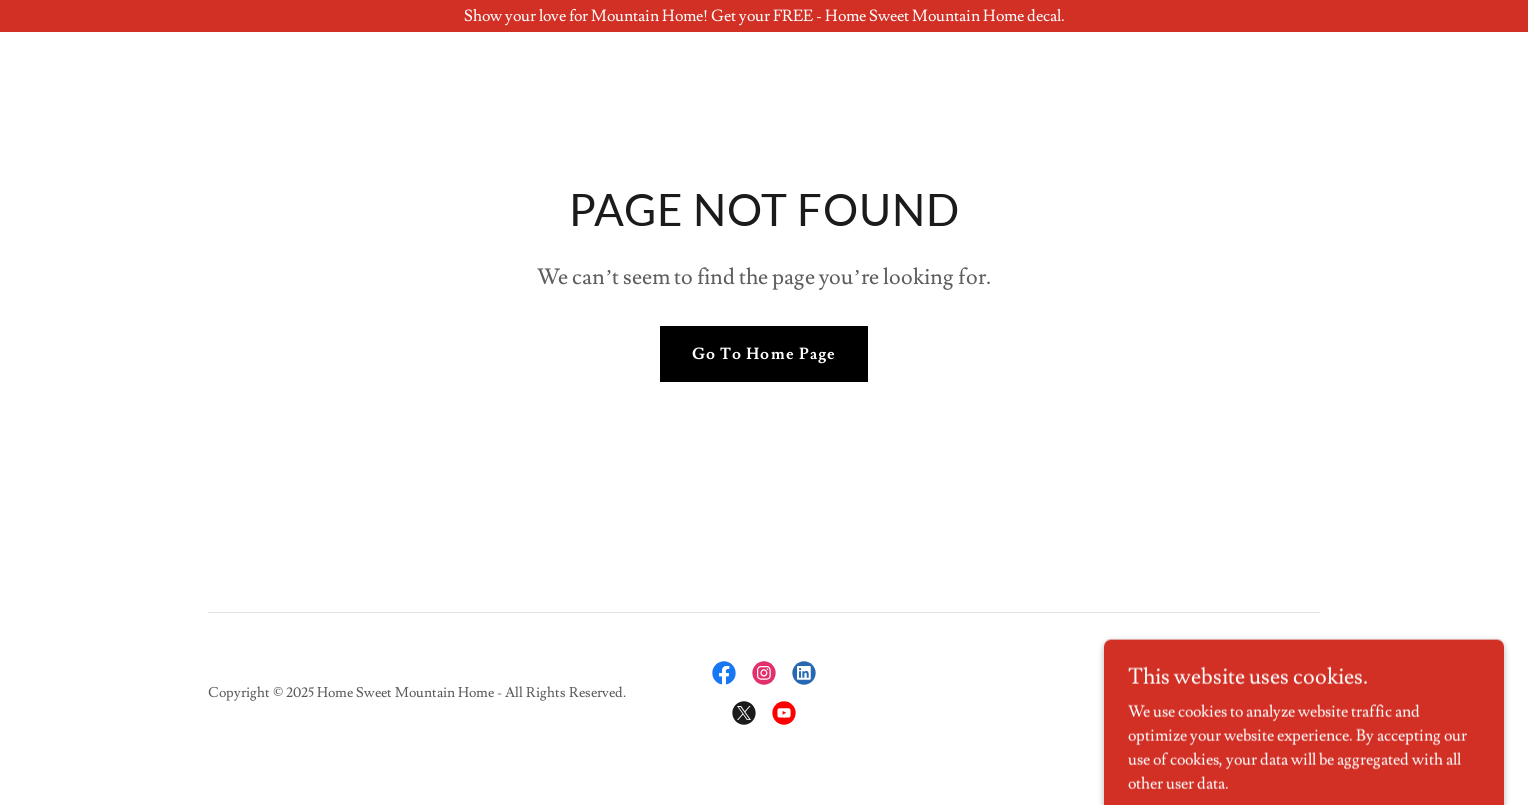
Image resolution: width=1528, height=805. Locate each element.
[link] (724, 673)
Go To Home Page (763, 354)
